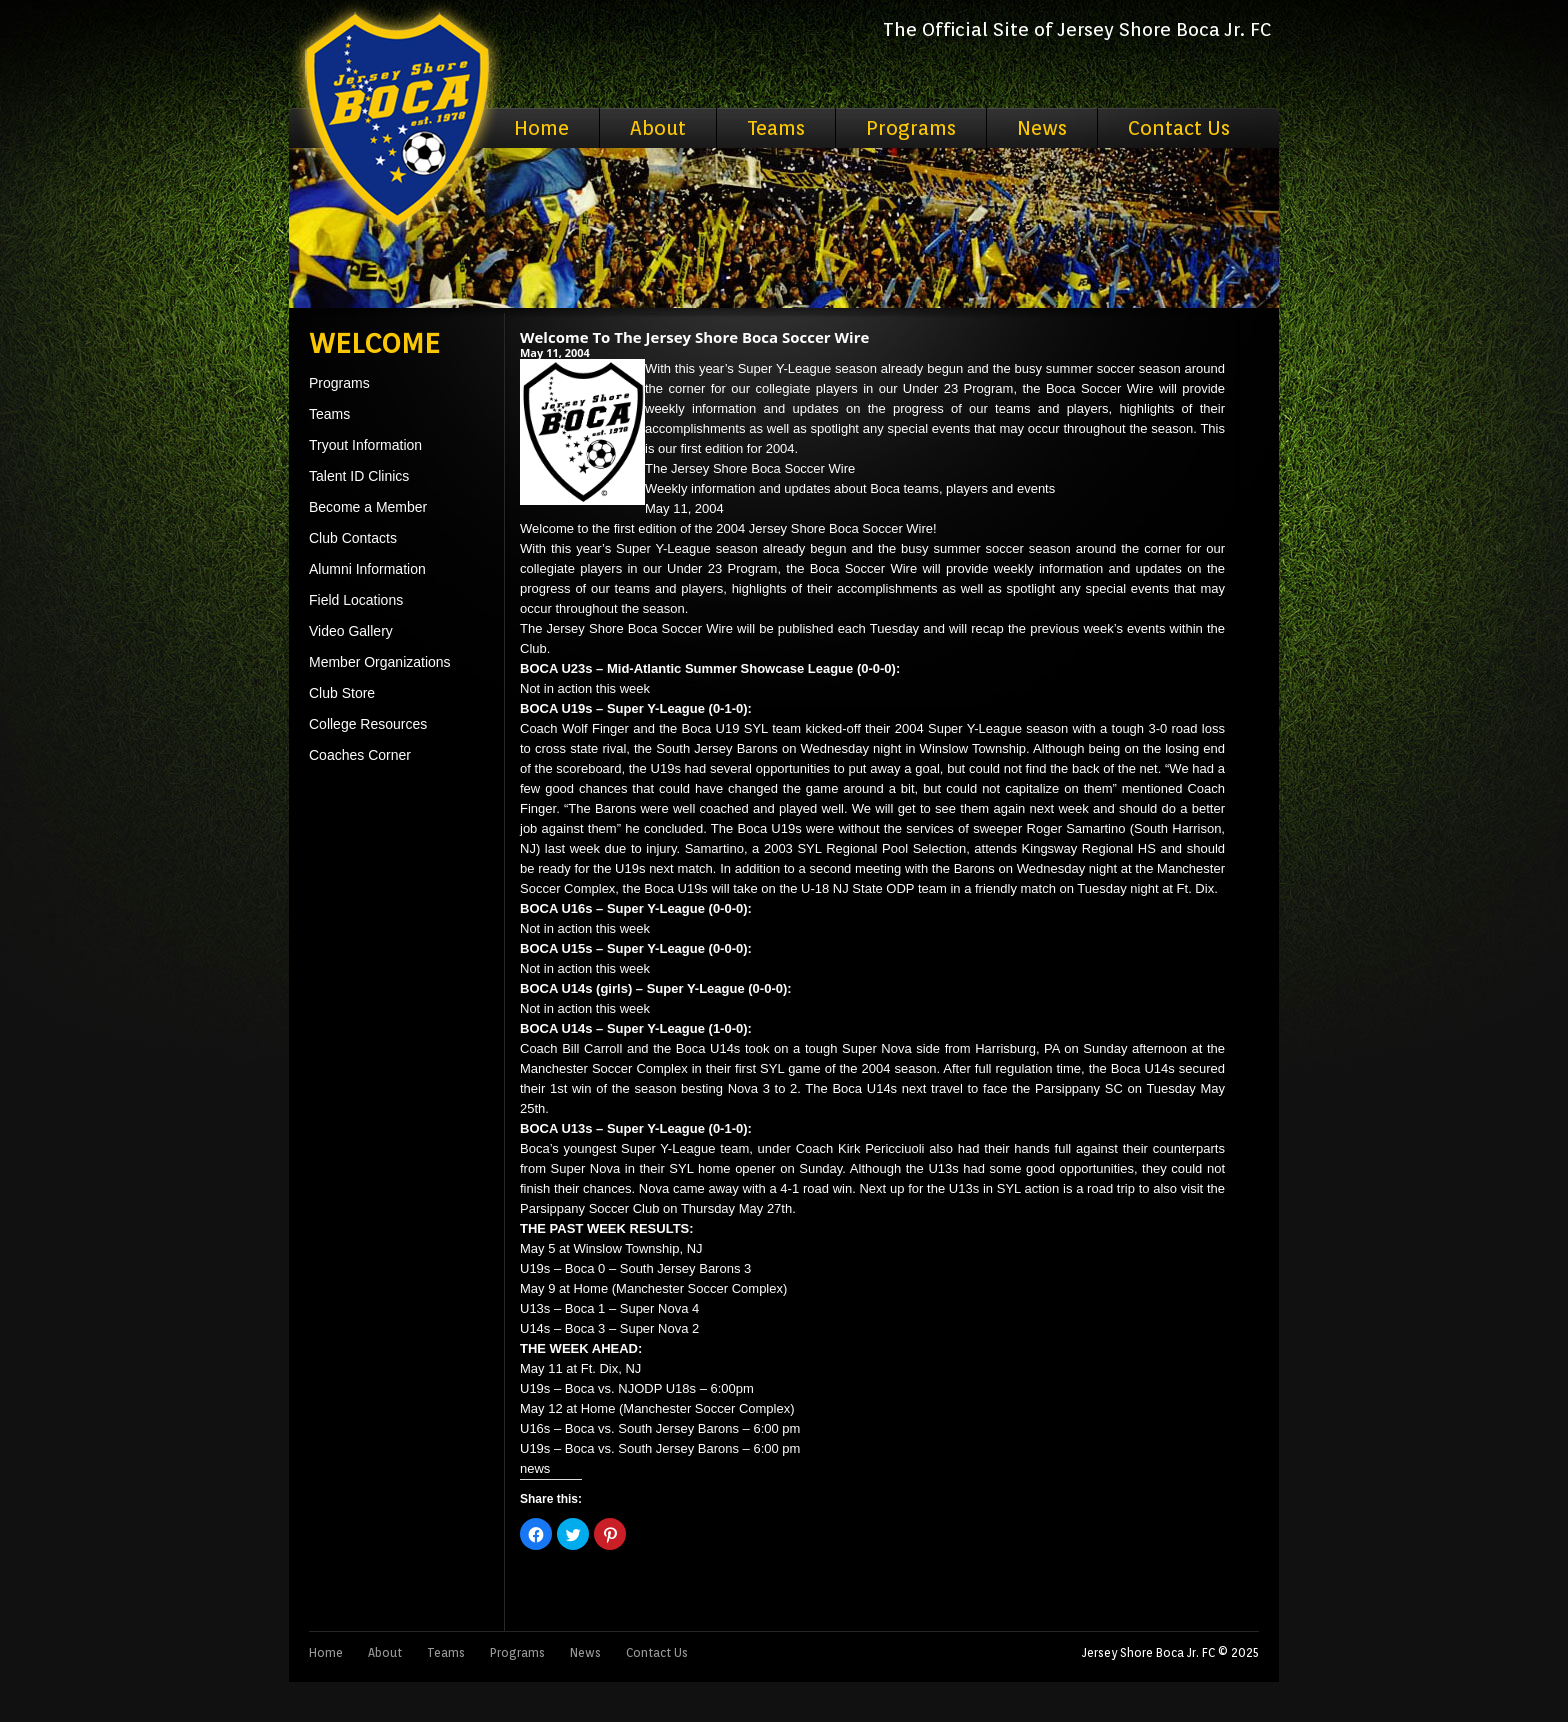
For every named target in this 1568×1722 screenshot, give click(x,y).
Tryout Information (365, 445)
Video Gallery (351, 631)
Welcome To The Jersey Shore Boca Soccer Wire (694, 337)
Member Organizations (380, 662)
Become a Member (368, 507)
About (658, 128)
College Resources (368, 724)
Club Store (342, 693)
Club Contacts (353, 538)
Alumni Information (367, 569)
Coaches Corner (360, 755)
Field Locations (356, 600)
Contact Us (1179, 128)
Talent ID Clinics (359, 476)
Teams (776, 128)
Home (541, 128)
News (1042, 128)
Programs (911, 128)
